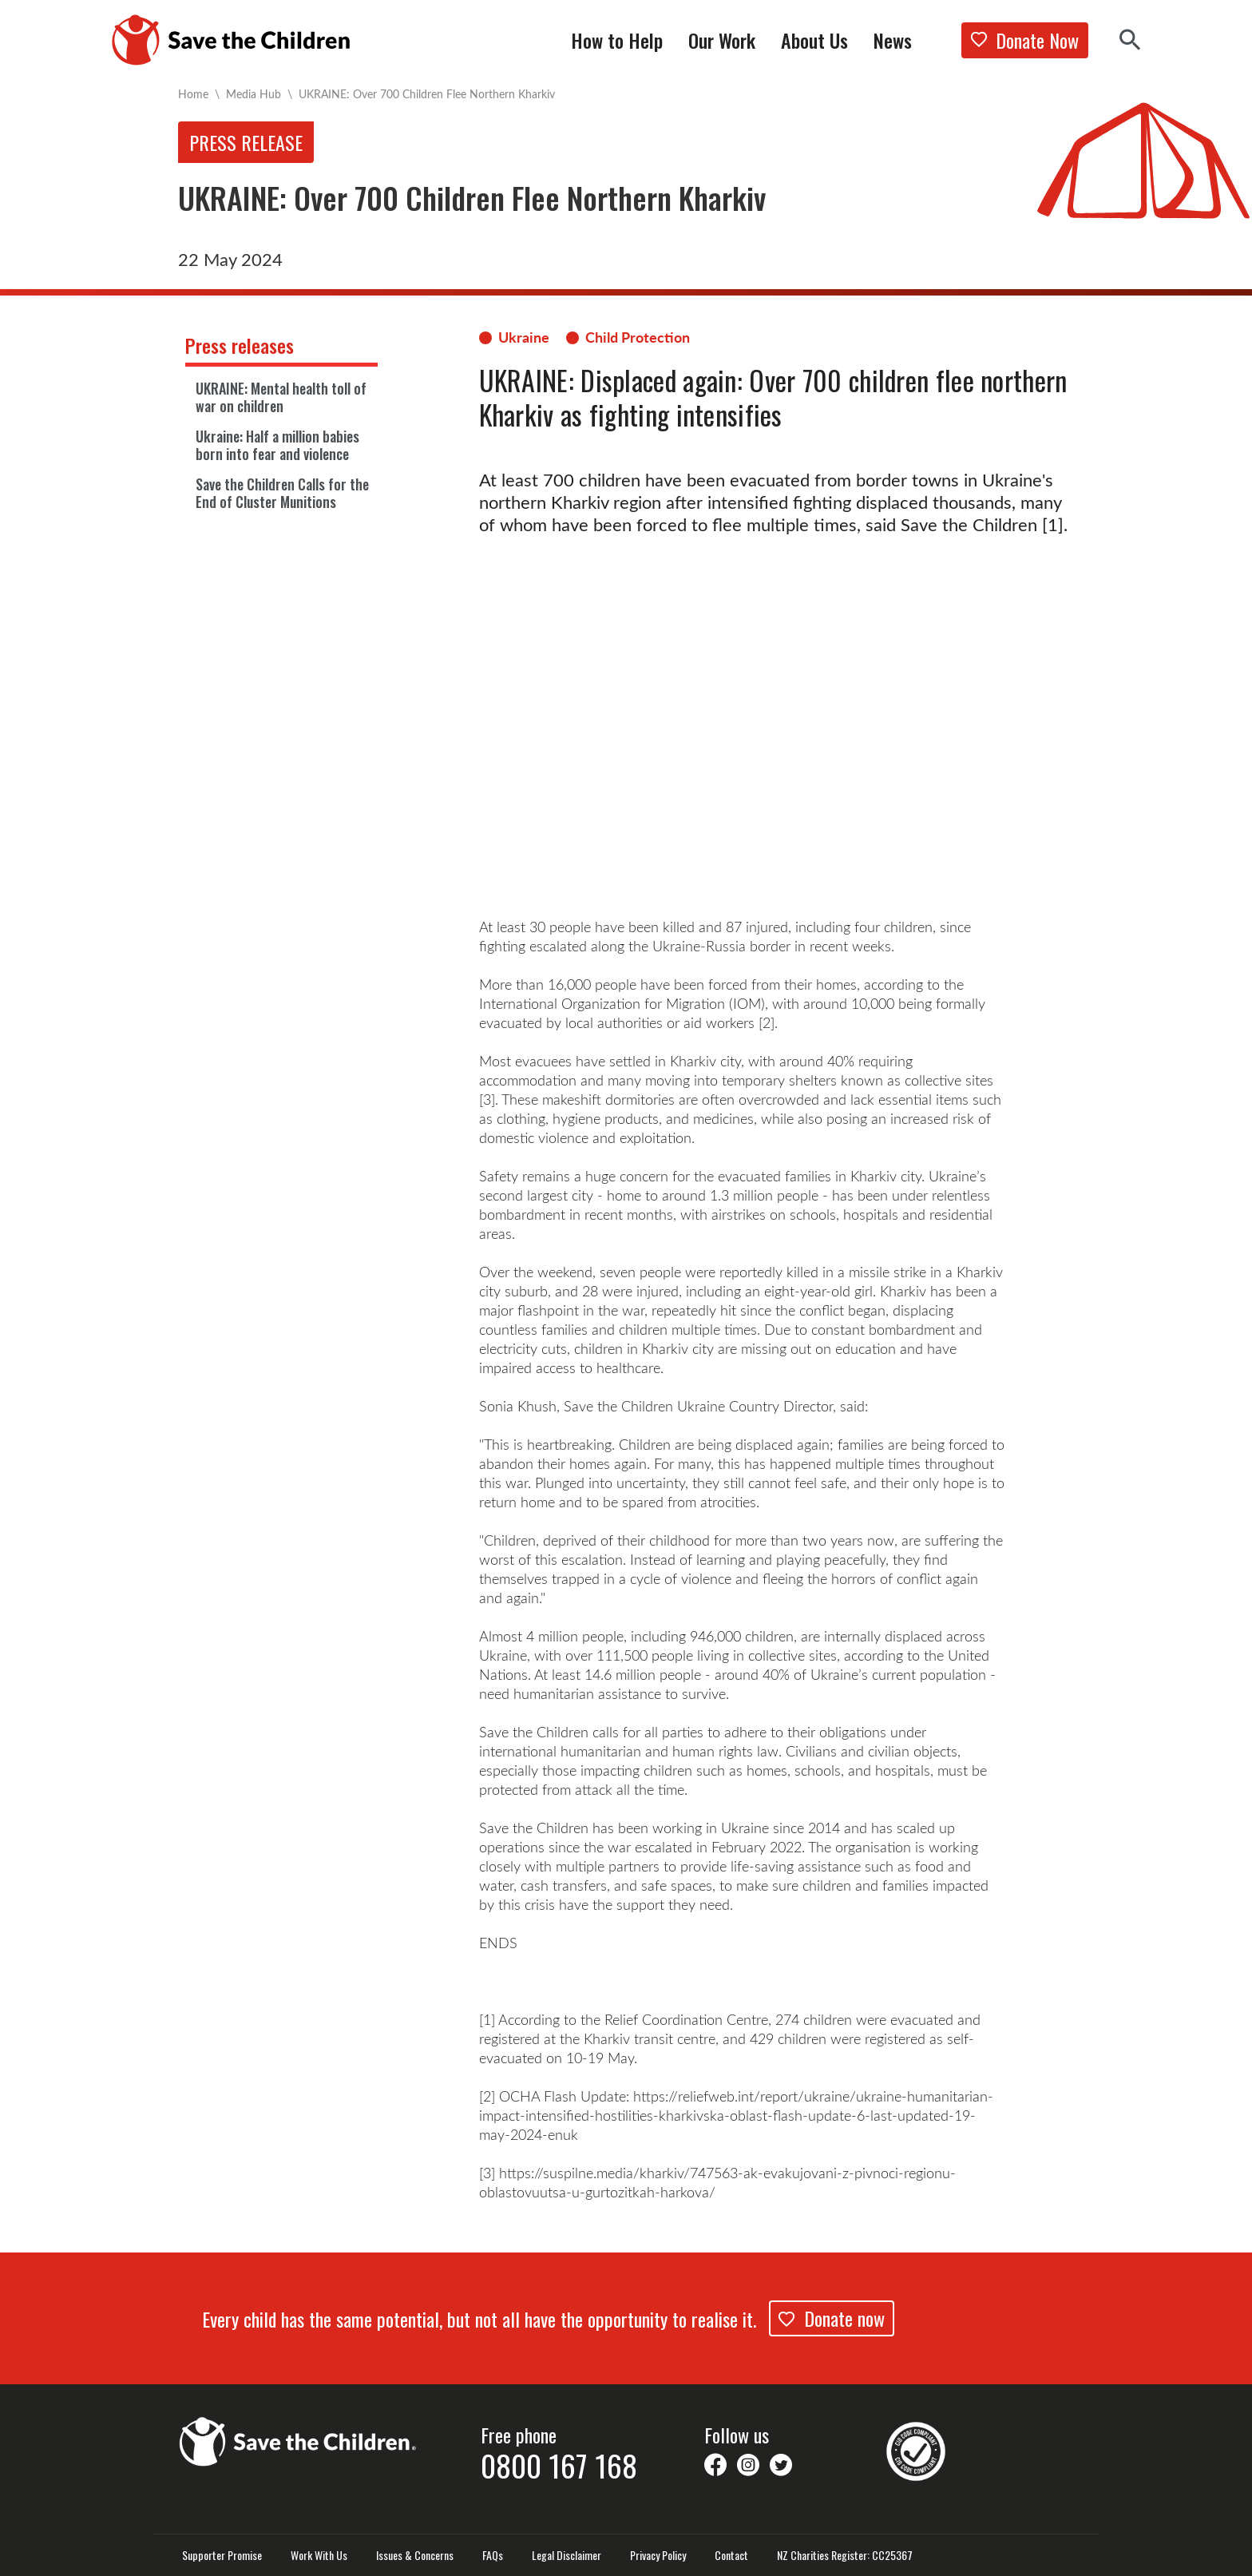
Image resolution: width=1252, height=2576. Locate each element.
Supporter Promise (222, 2555)
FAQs (492, 2555)
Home (193, 93)
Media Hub (253, 93)
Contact (731, 2555)
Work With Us (319, 2555)
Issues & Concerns (415, 2555)
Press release (246, 142)
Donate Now (1025, 40)
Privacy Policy (658, 2555)
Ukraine (523, 337)
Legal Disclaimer (566, 2555)
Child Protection (637, 337)
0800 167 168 (559, 2465)
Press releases (239, 345)
